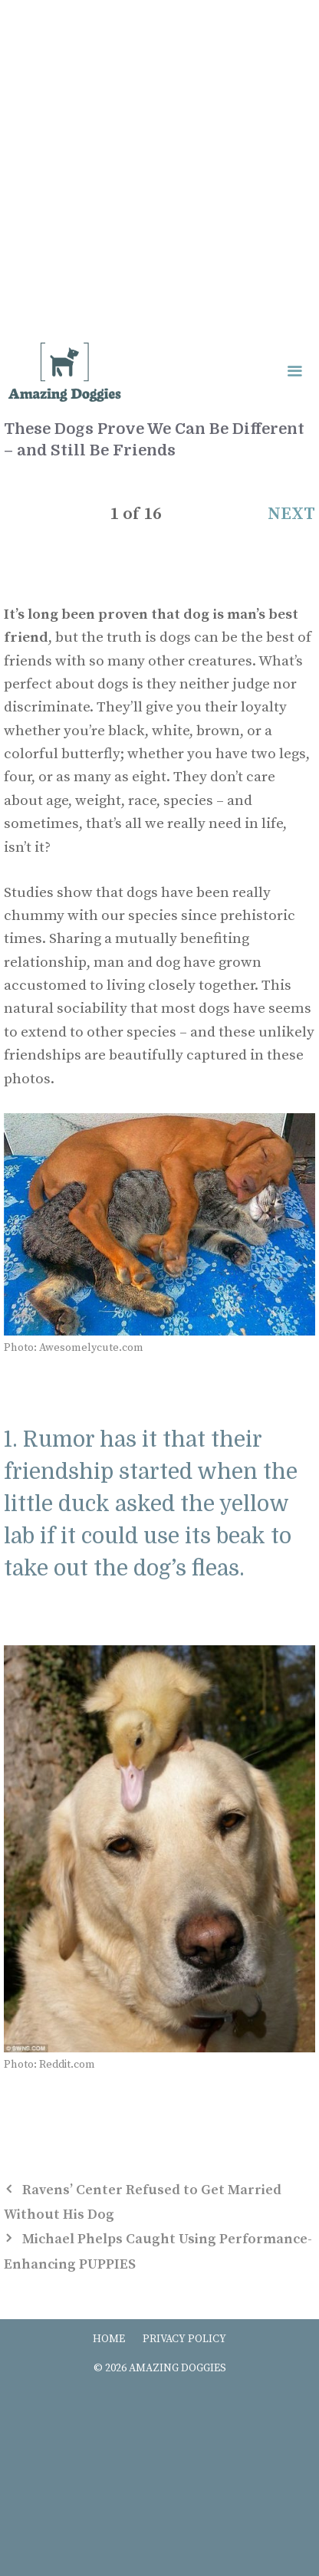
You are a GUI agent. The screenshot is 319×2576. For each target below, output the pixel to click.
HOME (109, 2339)
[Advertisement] (159, 167)
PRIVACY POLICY (184, 2339)
